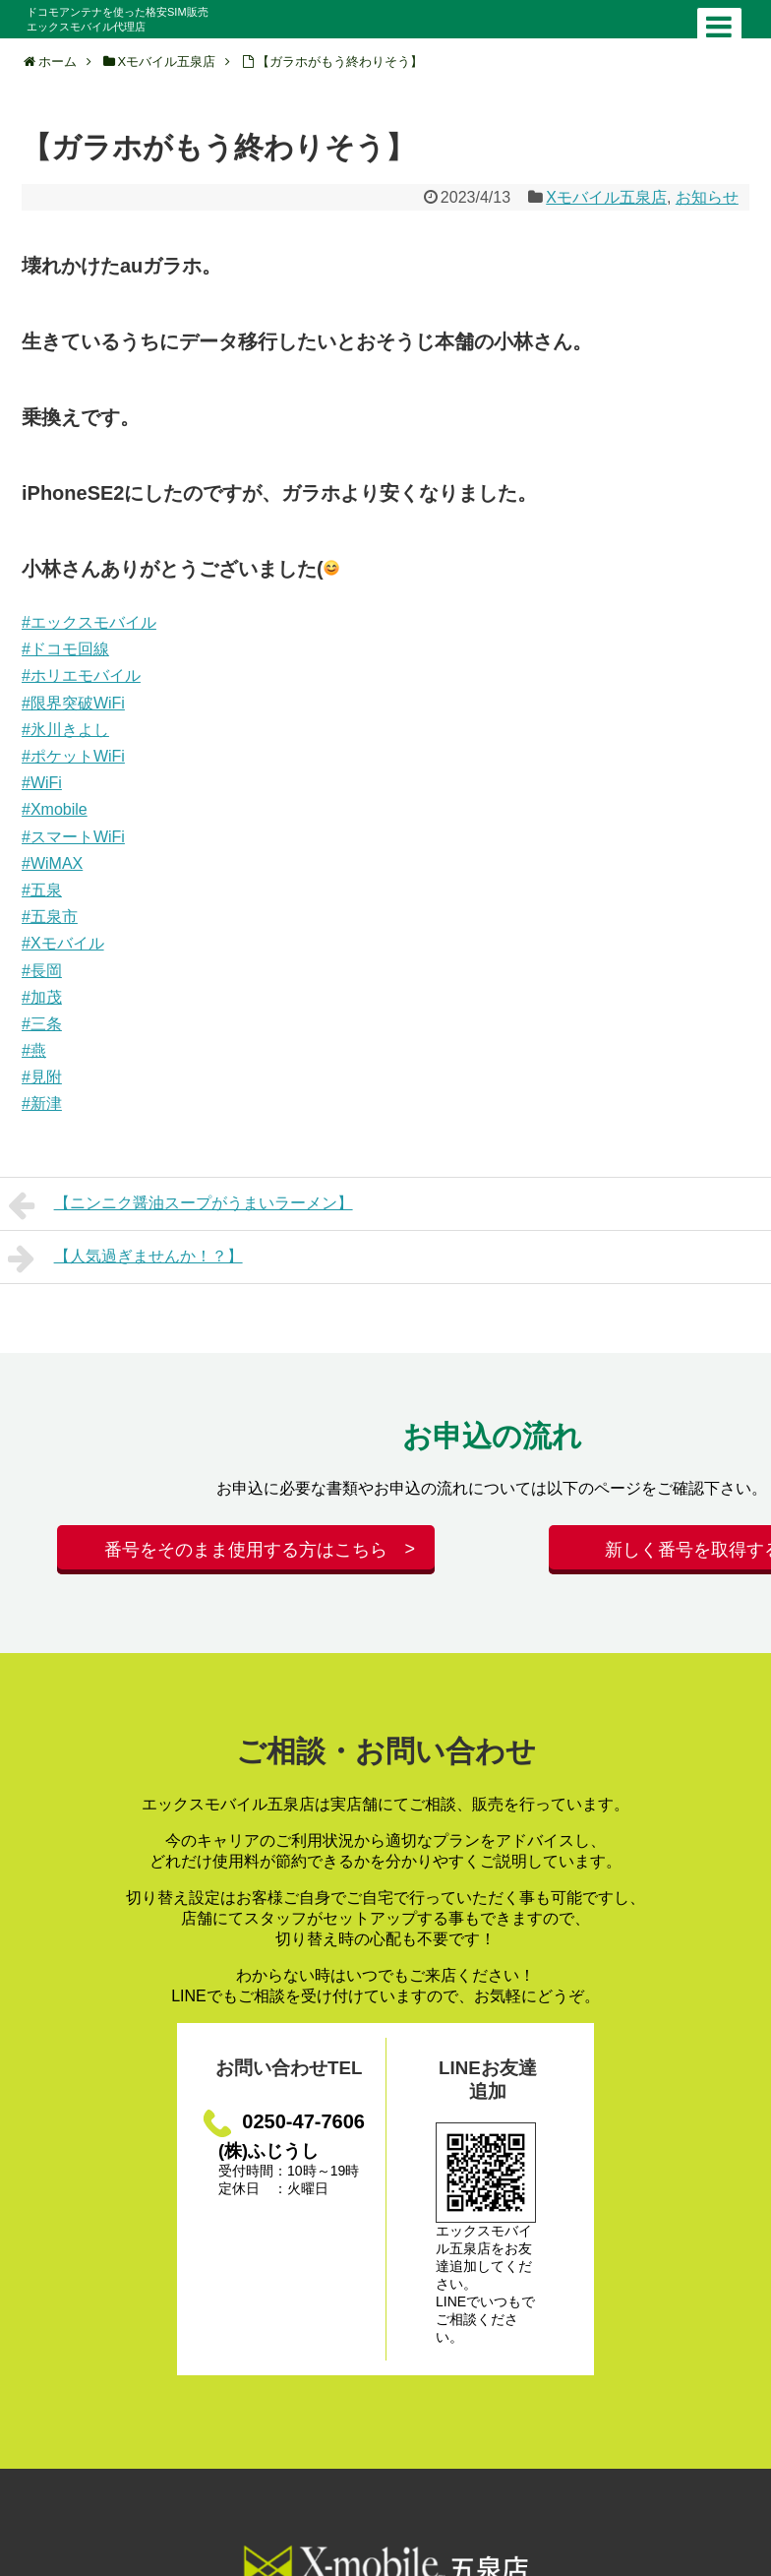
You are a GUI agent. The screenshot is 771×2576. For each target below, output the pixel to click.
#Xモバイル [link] (63, 943)
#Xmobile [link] (55, 809)
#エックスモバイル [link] (89, 622)
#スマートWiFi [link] (73, 836)
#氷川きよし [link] (65, 729)
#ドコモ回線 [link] (65, 649)
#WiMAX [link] (52, 863)
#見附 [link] (42, 1077)
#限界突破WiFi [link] (73, 703)
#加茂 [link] (42, 997)
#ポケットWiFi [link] (73, 756)
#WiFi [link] (42, 782)
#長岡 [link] (42, 970)
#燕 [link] (34, 1050)
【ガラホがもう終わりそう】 (340, 61)
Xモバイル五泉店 (606, 197)
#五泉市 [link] (50, 916)
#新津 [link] (42, 1103)
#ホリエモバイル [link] (81, 675)
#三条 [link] (42, 1023)
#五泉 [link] (42, 890)
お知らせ (707, 197)
